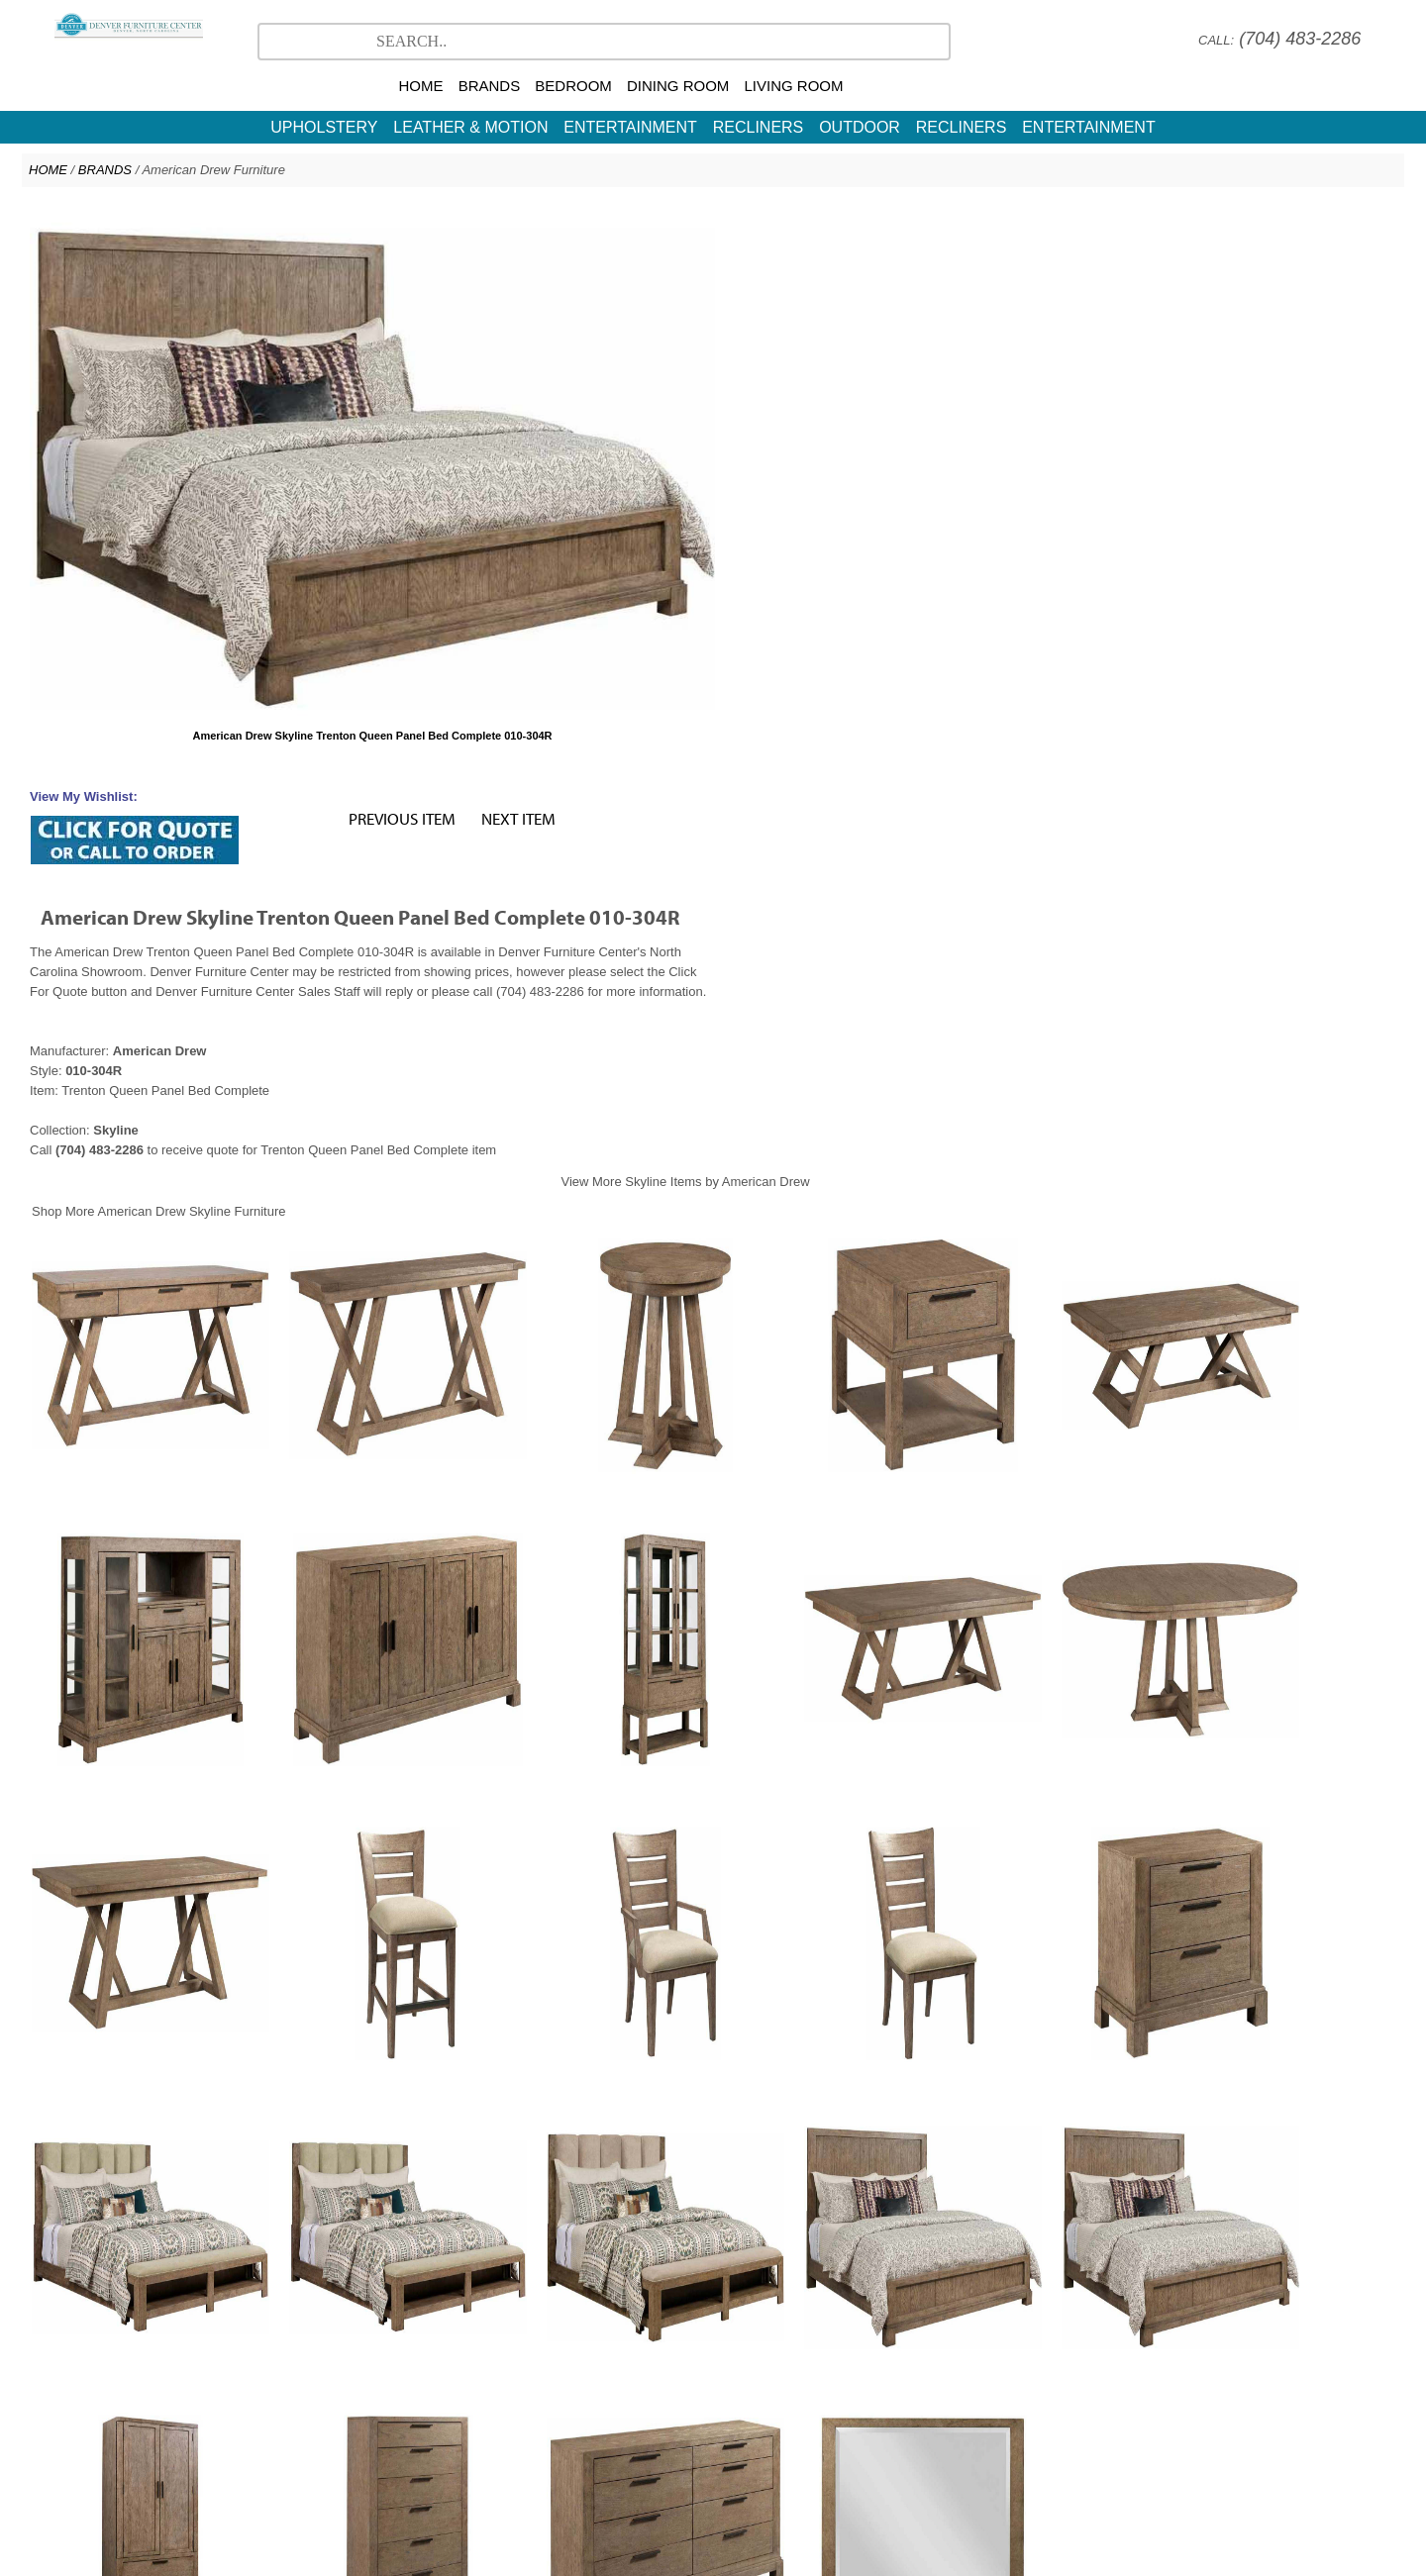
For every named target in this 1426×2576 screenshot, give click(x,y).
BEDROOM (573, 85)
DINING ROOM (678, 85)
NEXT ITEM (1204, 223)
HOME (420, 85)
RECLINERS (758, 127)
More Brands (877, 2418)
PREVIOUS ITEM (1087, 223)
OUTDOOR (859, 127)
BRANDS (489, 85)
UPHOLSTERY (323, 127)
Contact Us (794, 2437)
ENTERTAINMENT (630, 127)
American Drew (706, 2418)
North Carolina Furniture (679, 2437)
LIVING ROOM (794, 85)
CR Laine (795, 2418)
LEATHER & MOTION (470, 127)
